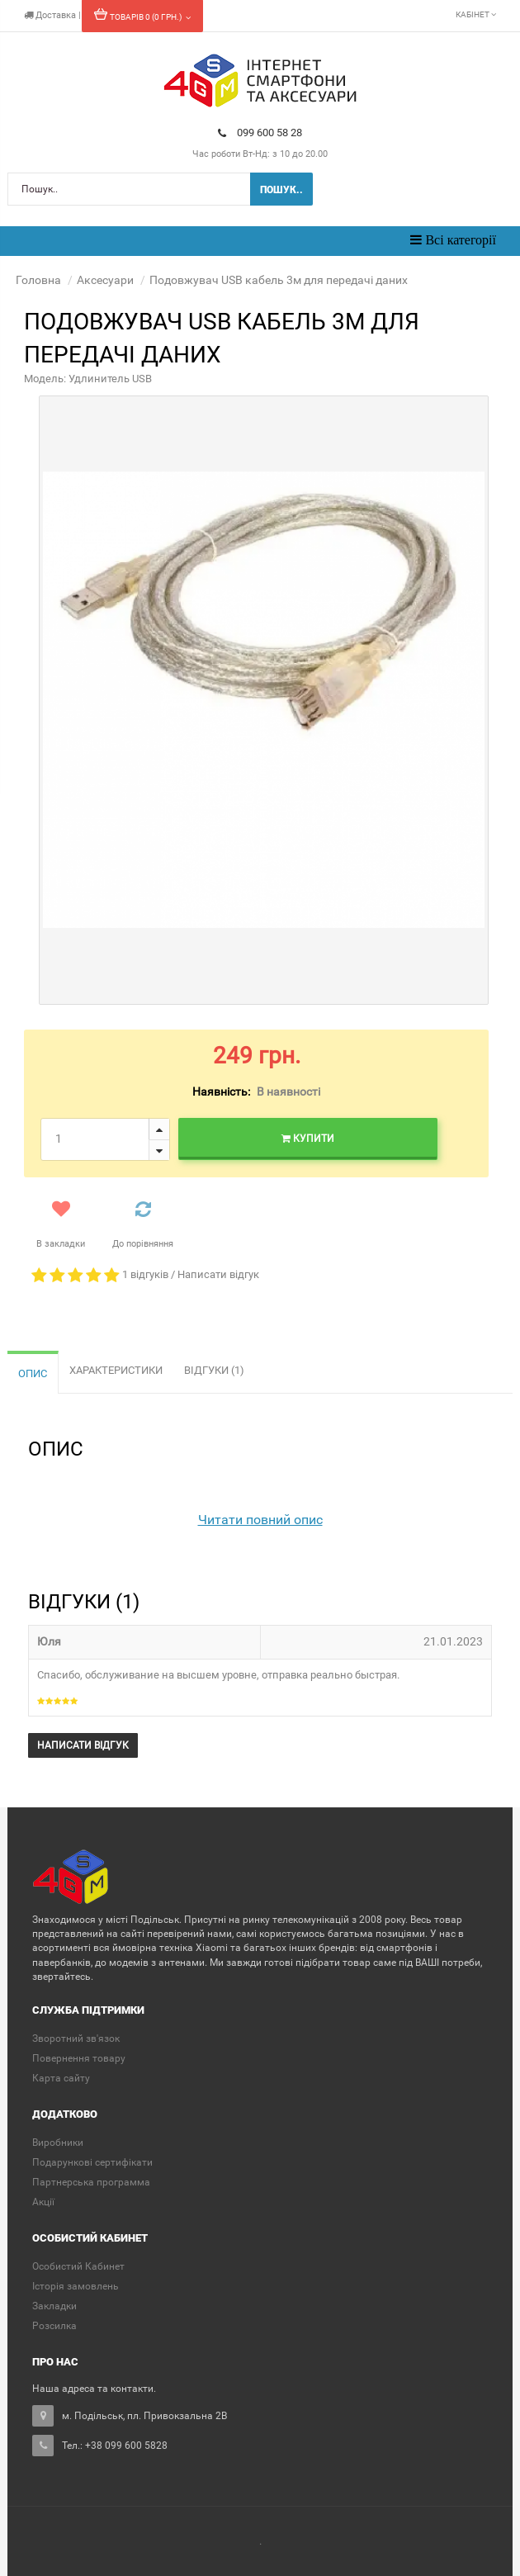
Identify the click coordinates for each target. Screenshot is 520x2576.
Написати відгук (218, 1274)
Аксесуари (105, 279)
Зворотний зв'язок (76, 2038)
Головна (38, 279)
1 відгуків (145, 1274)
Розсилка (54, 2326)
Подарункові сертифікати (92, 2162)
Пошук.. (281, 190)
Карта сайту (61, 2078)
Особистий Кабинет (78, 2266)
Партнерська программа (91, 2182)
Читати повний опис (260, 1519)
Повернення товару (78, 2058)
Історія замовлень (75, 2286)
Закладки (54, 2306)
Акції (43, 2202)
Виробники (57, 2142)
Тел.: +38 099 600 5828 (115, 2445)
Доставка (51, 15)
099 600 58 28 (260, 132)
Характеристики (116, 1370)
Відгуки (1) (214, 1370)
